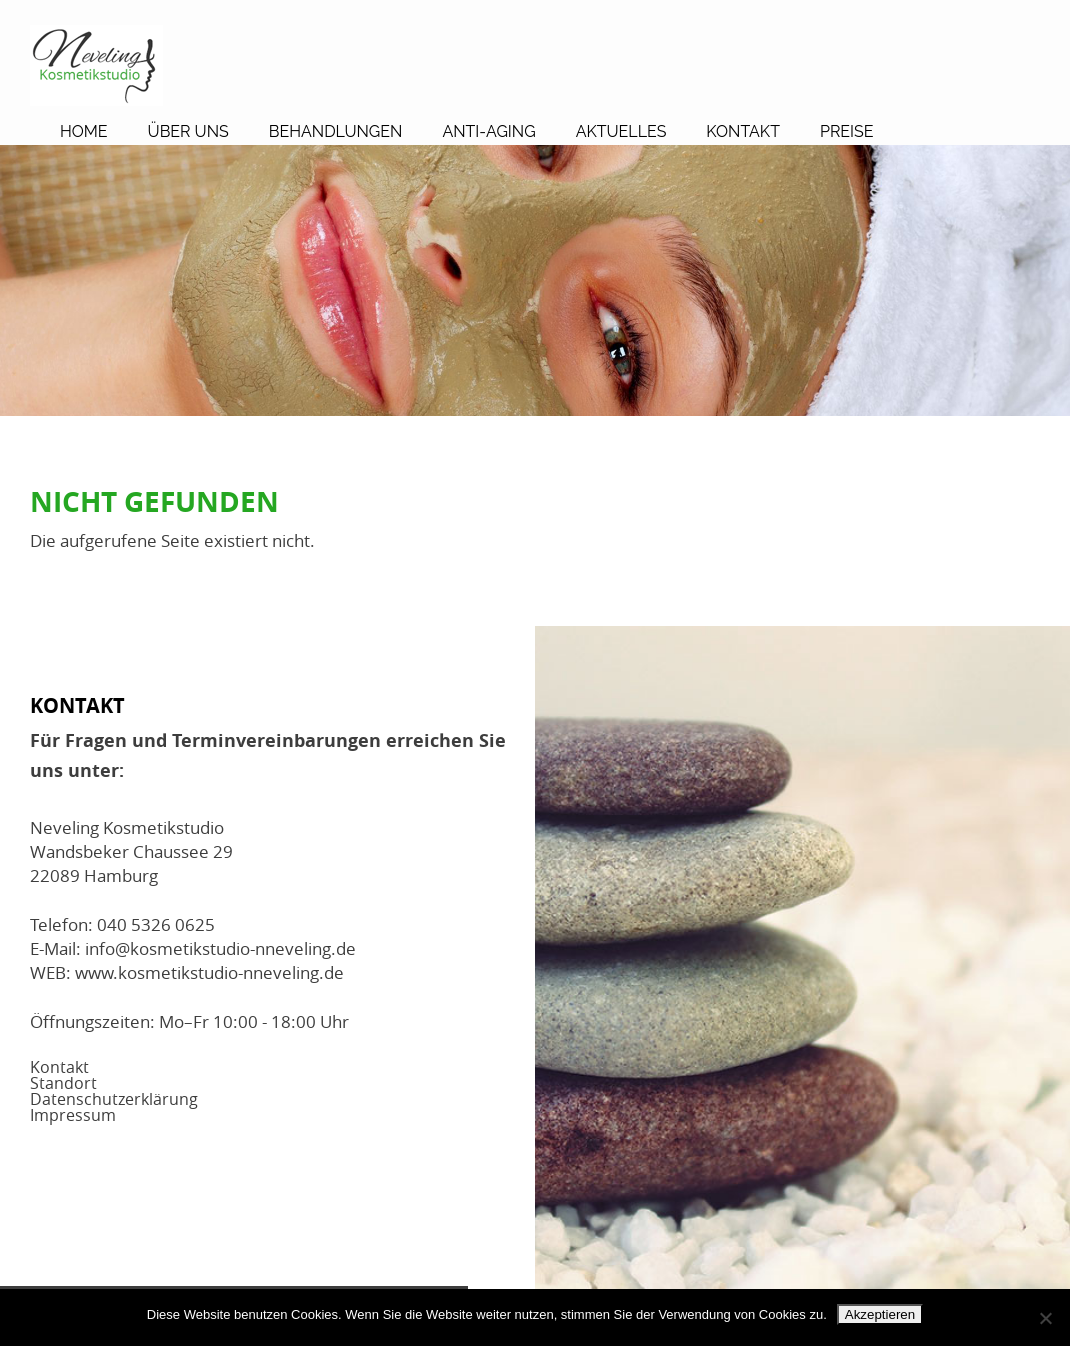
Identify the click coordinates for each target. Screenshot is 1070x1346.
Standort (63, 1083)
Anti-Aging (488, 131)
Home (84, 131)
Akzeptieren (880, 1314)
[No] (1045, 1318)
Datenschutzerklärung (114, 1099)
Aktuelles (621, 131)
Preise (847, 131)
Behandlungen (336, 131)
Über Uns (188, 131)
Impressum (73, 1115)
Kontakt (743, 131)
